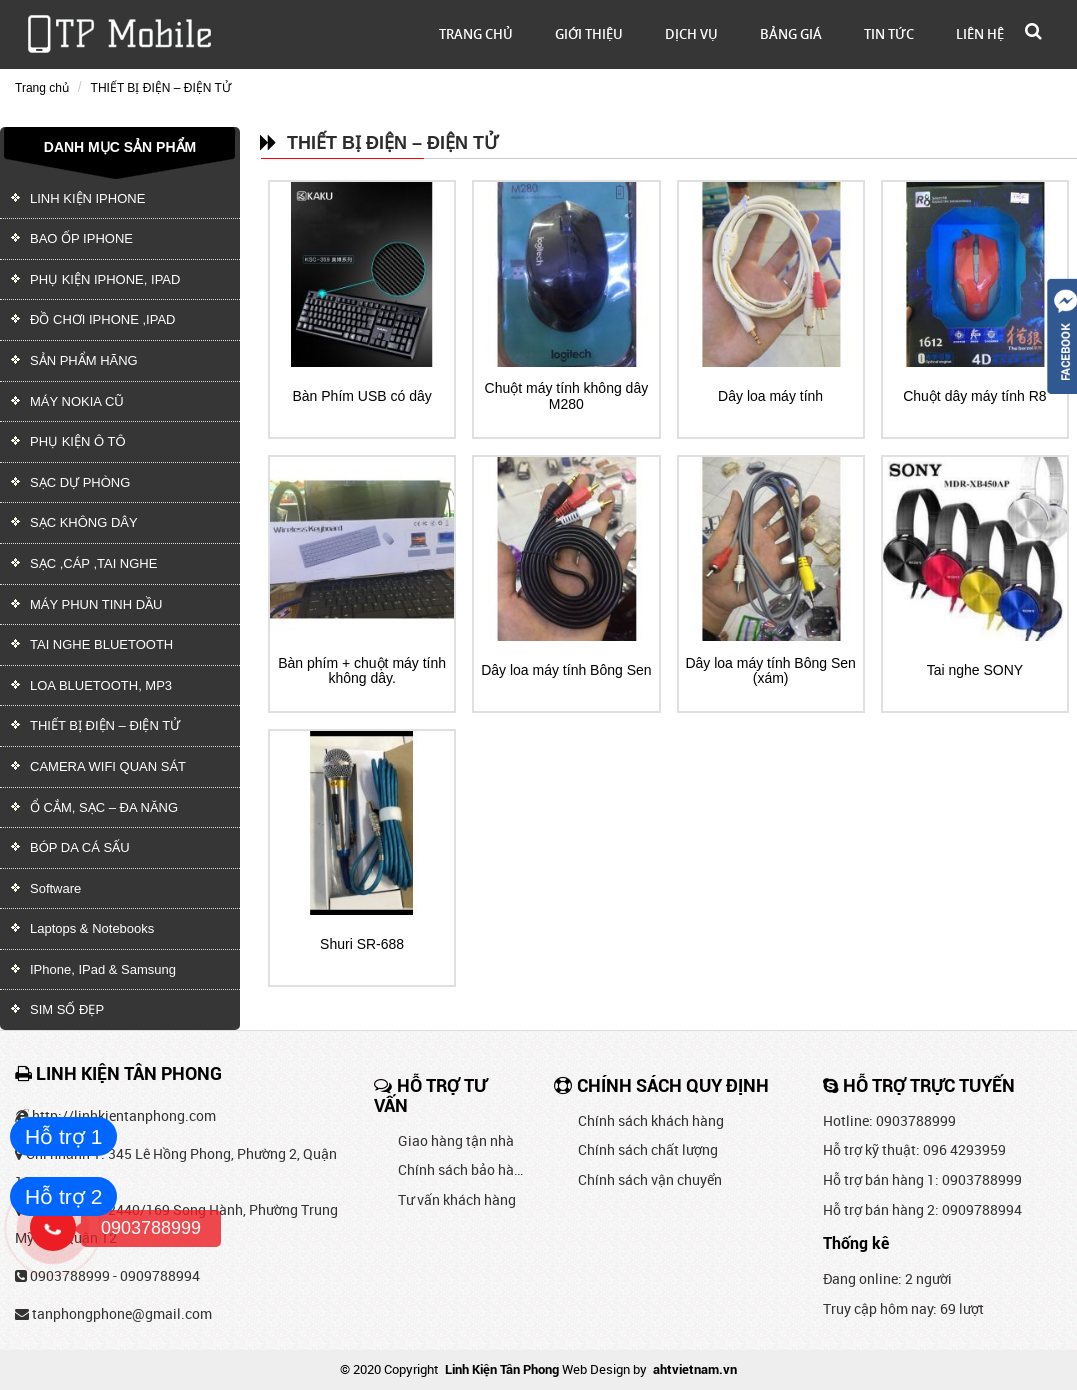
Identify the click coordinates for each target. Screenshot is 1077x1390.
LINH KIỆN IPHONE (87, 198)
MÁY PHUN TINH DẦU (96, 604)
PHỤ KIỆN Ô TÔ (78, 441)
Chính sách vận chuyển (650, 1179)
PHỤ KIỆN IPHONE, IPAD (105, 279)
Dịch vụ (691, 34)
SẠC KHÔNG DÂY (84, 522)
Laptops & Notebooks (92, 928)
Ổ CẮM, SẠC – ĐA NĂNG (104, 807)
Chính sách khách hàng (651, 1120)
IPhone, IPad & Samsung (103, 969)
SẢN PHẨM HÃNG (84, 360)
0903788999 (70, 1275)
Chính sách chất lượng (648, 1149)
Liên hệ (980, 34)
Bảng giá (791, 34)
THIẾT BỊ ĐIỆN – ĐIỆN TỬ (161, 88)
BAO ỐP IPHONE (81, 238)
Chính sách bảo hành (461, 1169)
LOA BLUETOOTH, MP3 (101, 685)
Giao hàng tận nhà (456, 1140)
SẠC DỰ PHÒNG (80, 482)
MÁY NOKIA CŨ (77, 401)
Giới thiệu (589, 34)
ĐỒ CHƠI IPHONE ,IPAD (102, 319)
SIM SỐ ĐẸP (85, 1009)
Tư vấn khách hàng (457, 1199)
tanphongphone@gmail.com (122, 1313)
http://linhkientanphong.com (124, 1115)
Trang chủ (476, 34)
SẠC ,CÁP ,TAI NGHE (93, 563)
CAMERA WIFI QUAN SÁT (108, 766)
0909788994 (160, 1275)
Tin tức (889, 34)
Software (55, 888)
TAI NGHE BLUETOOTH (101, 644)
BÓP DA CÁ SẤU (80, 847)
